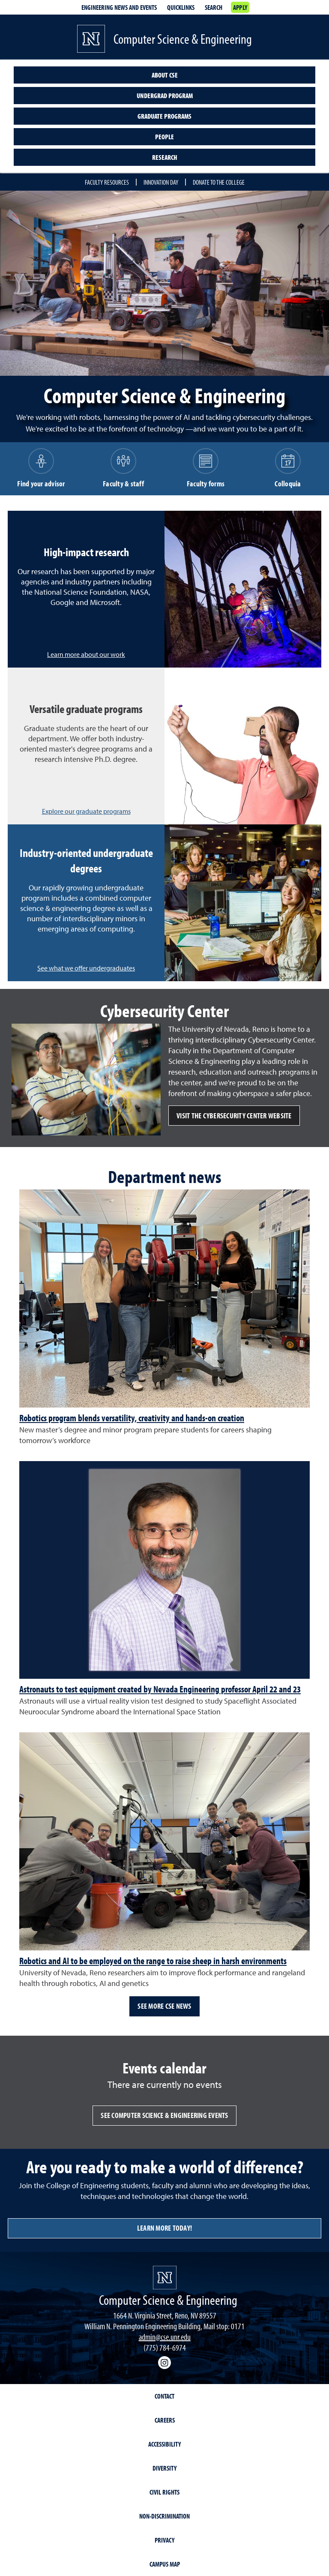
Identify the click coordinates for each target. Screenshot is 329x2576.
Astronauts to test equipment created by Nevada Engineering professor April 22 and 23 (160, 1689)
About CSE (165, 75)
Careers (165, 2420)
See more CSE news (164, 2006)
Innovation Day (161, 182)
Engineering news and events (119, 7)
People (164, 136)
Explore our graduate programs (86, 811)
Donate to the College (219, 182)
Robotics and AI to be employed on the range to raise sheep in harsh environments (153, 1961)
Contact (164, 2396)
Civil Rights (164, 2492)
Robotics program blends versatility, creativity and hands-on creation (131, 1418)
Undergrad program (165, 95)
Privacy (164, 2540)
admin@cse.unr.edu (165, 2336)
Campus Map (165, 2564)
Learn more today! (164, 2228)
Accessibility (164, 2444)
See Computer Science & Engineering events (164, 2115)
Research (164, 157)
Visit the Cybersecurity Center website (234, 1115)
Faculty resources (107, 182)
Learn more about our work (86, 654)
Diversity (164, 2468)
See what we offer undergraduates (86, 968)
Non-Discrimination (164, 2516)
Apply (240, 7)
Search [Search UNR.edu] (213, 7)
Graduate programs (164, 116)
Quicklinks (180, 7)
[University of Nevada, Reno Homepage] (164, 2277)
